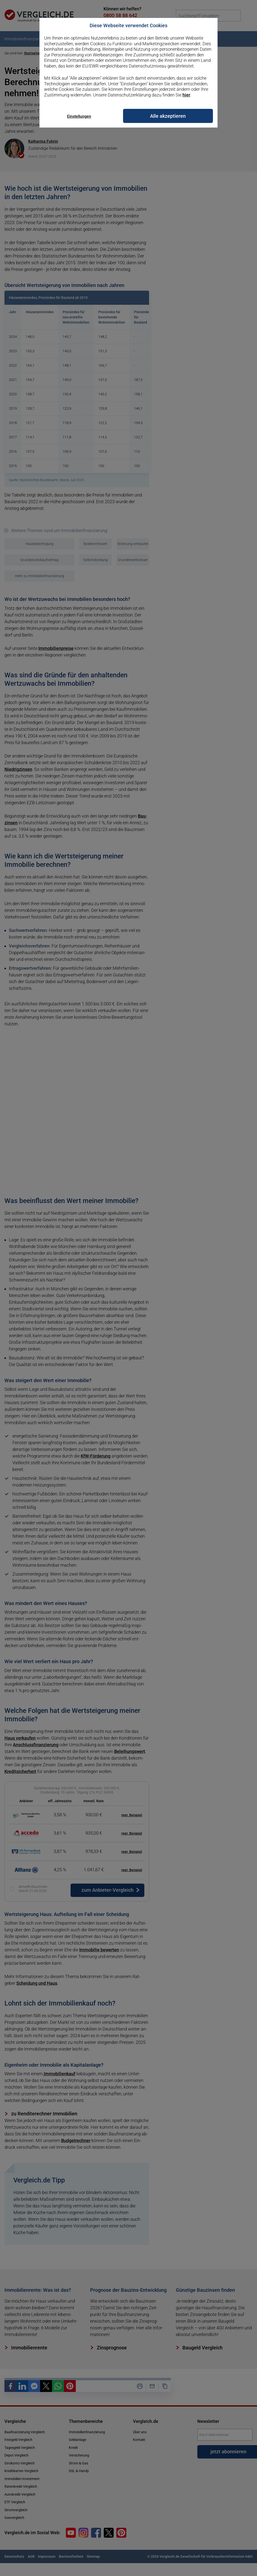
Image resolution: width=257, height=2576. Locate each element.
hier (186, 94)
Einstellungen (79, 116)
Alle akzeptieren (168, 116)
